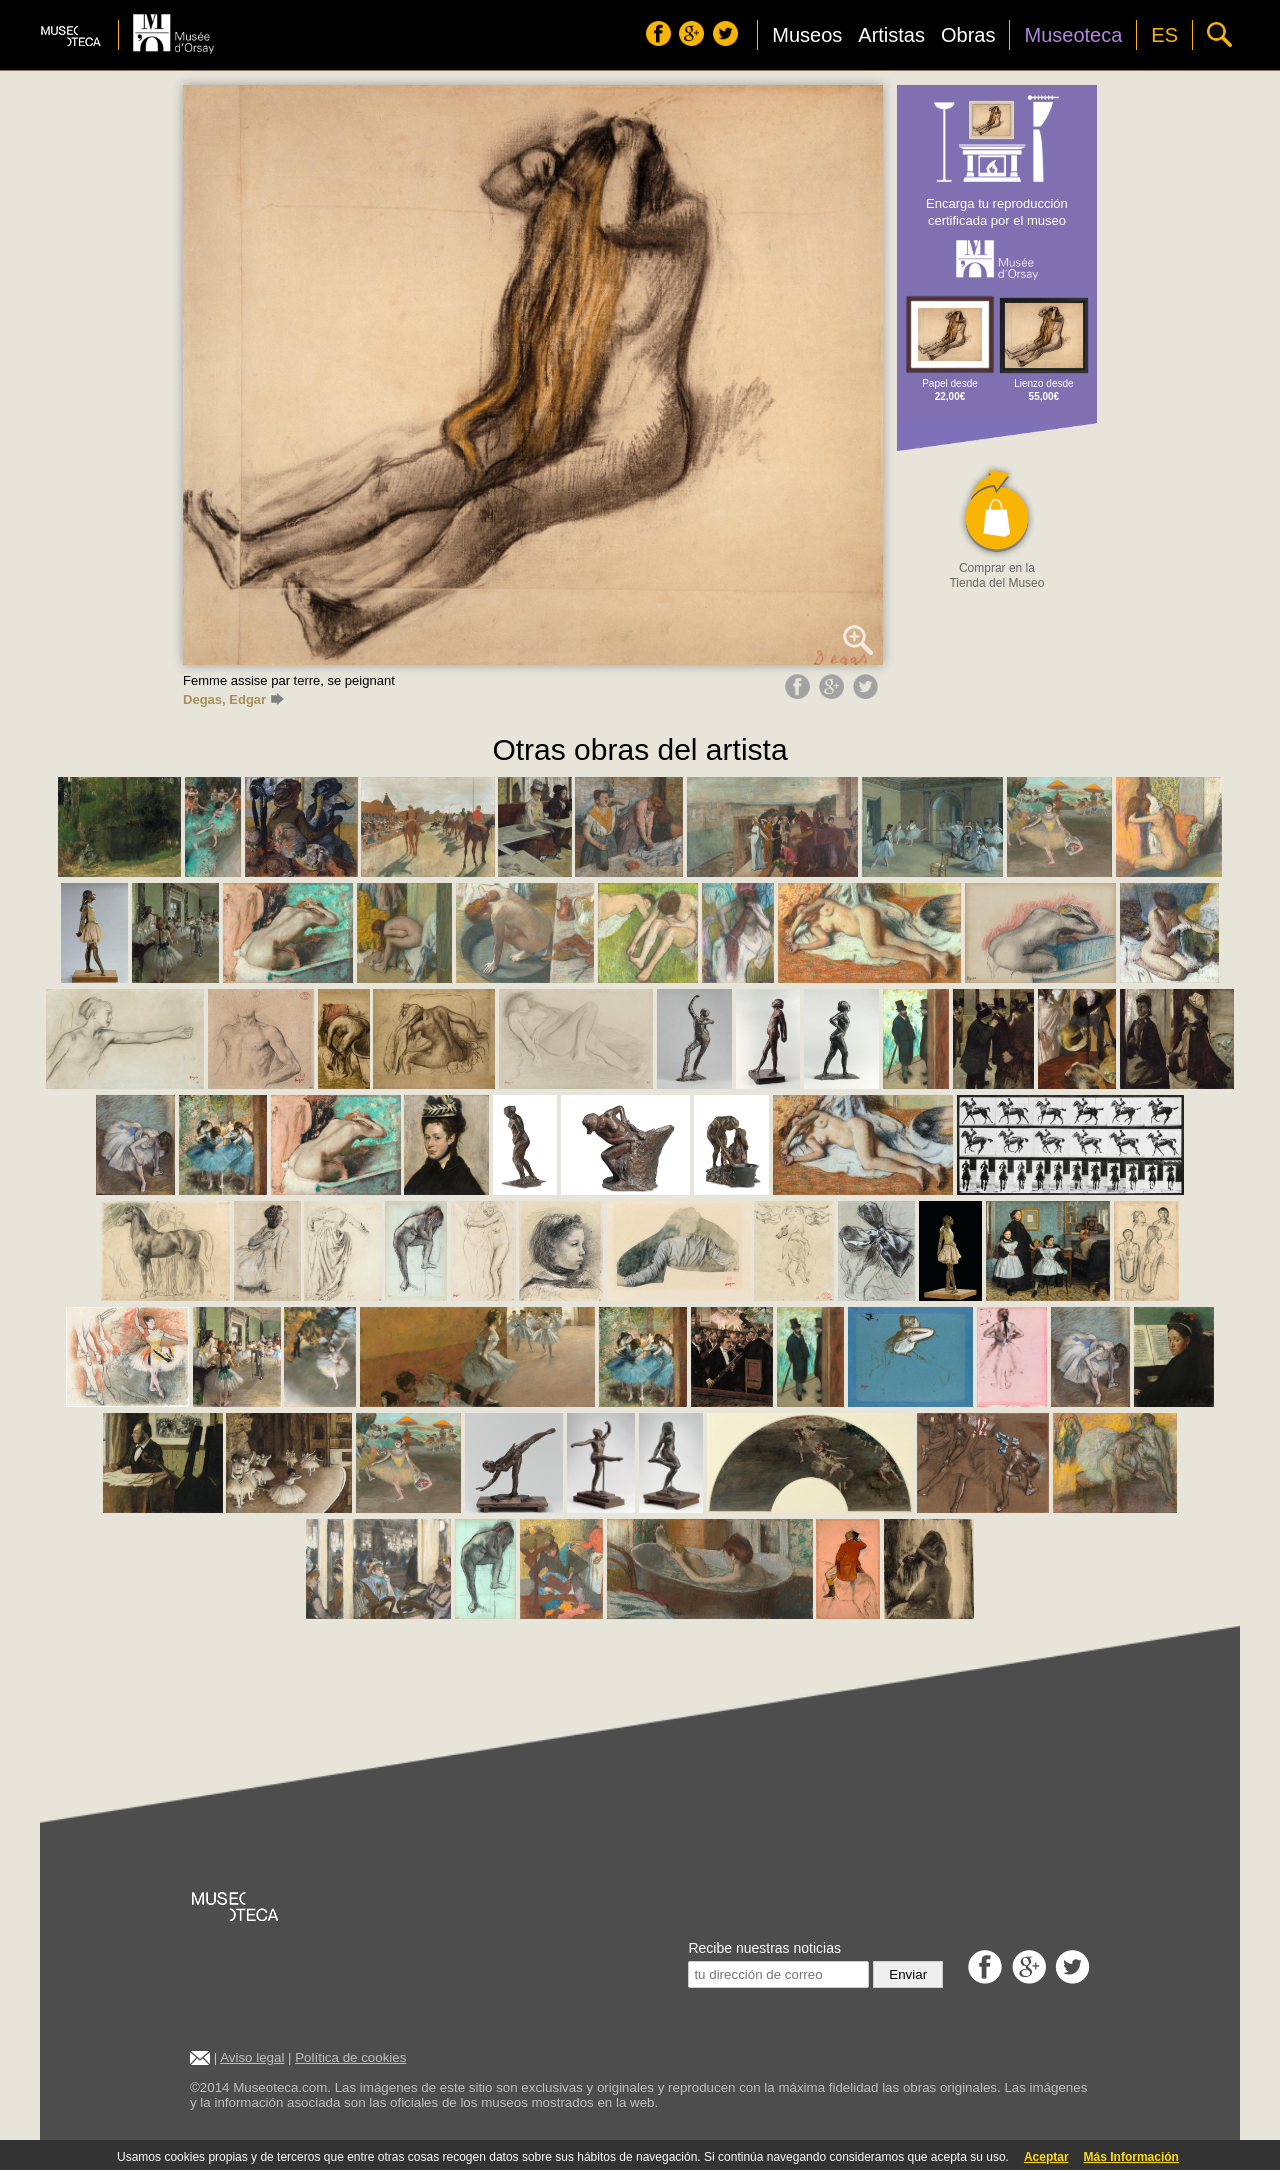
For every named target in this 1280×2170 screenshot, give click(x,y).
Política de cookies (350, 2057)
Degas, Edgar (233, 699)
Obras (968, 35)
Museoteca (1073, 35)
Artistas (891, 35)
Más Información (1131, 2157)
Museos (807, 35)
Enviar (908, 1974)
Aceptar (1046, 2157)
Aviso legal (252, 2057)
